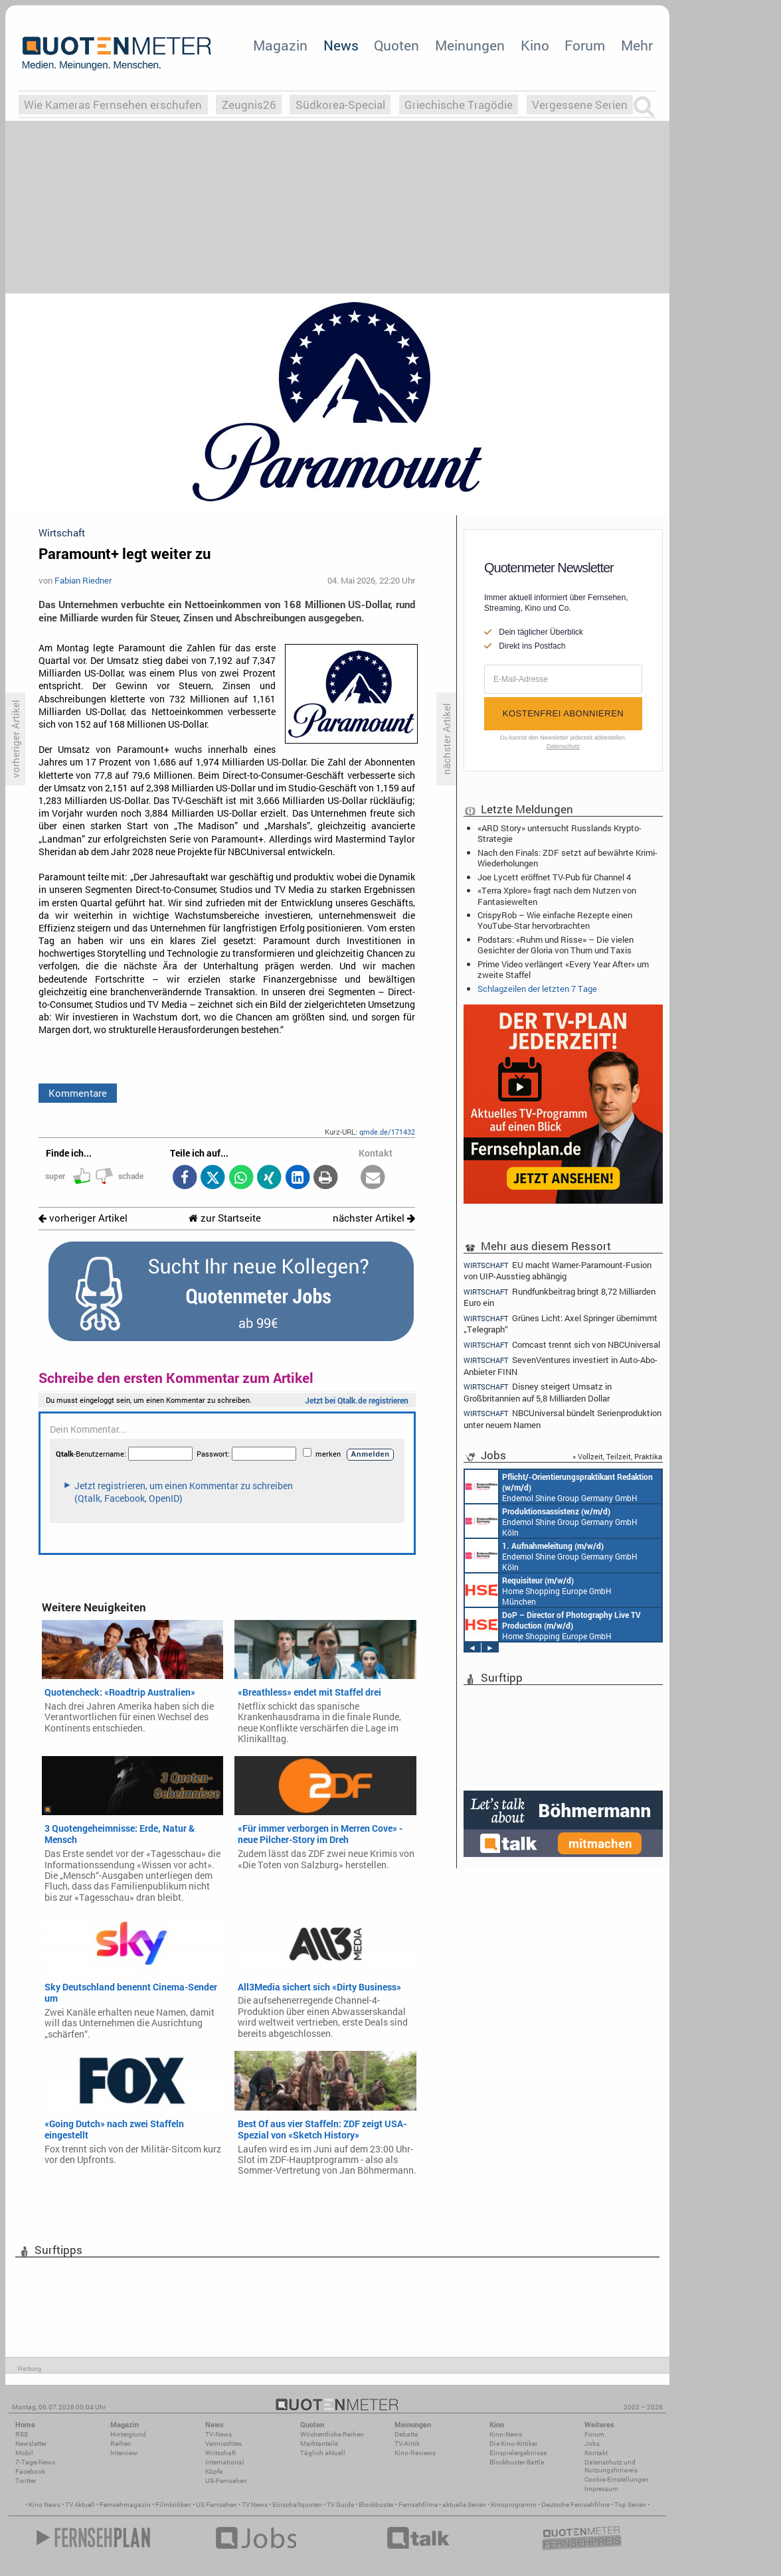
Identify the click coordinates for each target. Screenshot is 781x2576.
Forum (584, 45)
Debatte (406, 2434)
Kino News (44, 2504)
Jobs (592, 2443)
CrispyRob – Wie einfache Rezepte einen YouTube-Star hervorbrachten (554, 920)
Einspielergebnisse (518, 2453)
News (341, 45)
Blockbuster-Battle (516, 2462)
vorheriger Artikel (83, 1218)
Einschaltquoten (297, 2504)
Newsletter (30, 2443)
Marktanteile (319, 2443)
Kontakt (596, 2453)
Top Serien (630, 2504)
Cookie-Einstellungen (616, 2479)
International (224, 2462)
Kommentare (77, 1092)
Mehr (637, 45)
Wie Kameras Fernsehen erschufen (113, 104)
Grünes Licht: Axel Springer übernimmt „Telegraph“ (560, 1323)
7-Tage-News (35, 2462)
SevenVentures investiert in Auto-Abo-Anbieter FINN (560, 1365)
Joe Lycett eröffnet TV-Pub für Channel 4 (554, 877)
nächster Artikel (374, 1218)
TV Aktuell (80, 2504)
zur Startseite (225, 1218)
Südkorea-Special (340, 104)
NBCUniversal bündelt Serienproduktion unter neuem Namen (562, 1418)
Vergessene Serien (580, 104)
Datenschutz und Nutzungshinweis (611, 2466)
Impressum (601, 2488)
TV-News (218, 2434)
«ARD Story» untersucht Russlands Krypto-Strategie (559, 833)
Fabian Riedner (83, 580)
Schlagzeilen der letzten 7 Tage (537, 989)
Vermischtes (223, 2443)
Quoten (396, 45)
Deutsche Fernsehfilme (575, 2504)
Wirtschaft (220, 2453)
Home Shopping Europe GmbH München (538, 1590)
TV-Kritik (407, 2443)
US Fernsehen (216, 2504)
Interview (123, 2453)
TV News (255, 2504)
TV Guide (340, 2504)
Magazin (280, 45)
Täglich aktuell (322, 2453)
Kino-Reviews (415, 2453)
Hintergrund (128, 2434)
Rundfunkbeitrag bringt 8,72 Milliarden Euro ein (559, 1297)
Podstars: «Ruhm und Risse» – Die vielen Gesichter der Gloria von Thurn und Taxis (555, 944)
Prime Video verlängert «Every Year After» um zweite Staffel (563, 969)
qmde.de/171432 (387, 1132)
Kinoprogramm (514, 2504)
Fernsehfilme (418, 2504)
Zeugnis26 (249, 104)
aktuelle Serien (464, 2504)
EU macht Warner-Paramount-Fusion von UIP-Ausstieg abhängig (557, 1270)
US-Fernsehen (226, 2480)
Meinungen (470, 45)
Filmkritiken (173, 2504)
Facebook (30, 2471)
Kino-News (505, 2434)
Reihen (120, 2443)
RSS (21, 2434)
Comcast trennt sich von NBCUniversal (562, 1344)
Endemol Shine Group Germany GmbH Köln (559, 1486)
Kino (535, 45)
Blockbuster (376, 2504)
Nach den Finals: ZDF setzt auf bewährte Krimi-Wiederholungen (567, 857)
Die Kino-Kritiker (513, 2443)
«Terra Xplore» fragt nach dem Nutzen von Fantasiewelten (556, 895)
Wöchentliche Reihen (332, 2434)
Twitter (25, 2480)
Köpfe (213, 2471)
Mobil (24, 2453)
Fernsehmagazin (125, 2504)
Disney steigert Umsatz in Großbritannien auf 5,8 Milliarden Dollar (538, 1392)
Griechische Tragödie (458, 104)
